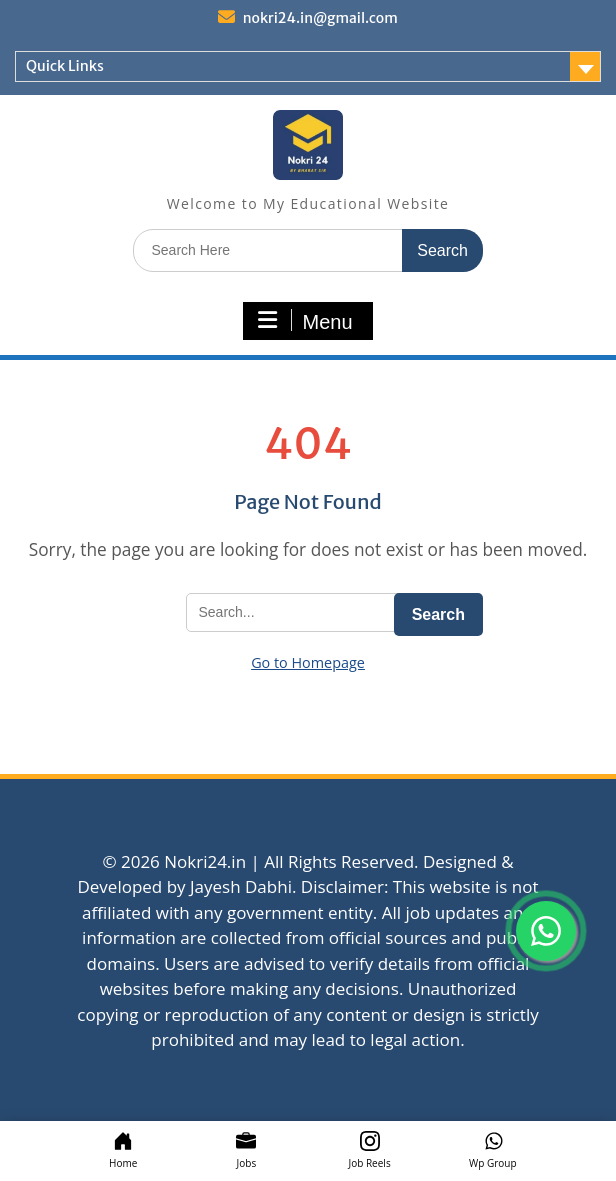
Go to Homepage (308, 662)
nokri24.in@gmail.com (320, 18)
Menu (305, 321)
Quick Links (65, 66)
